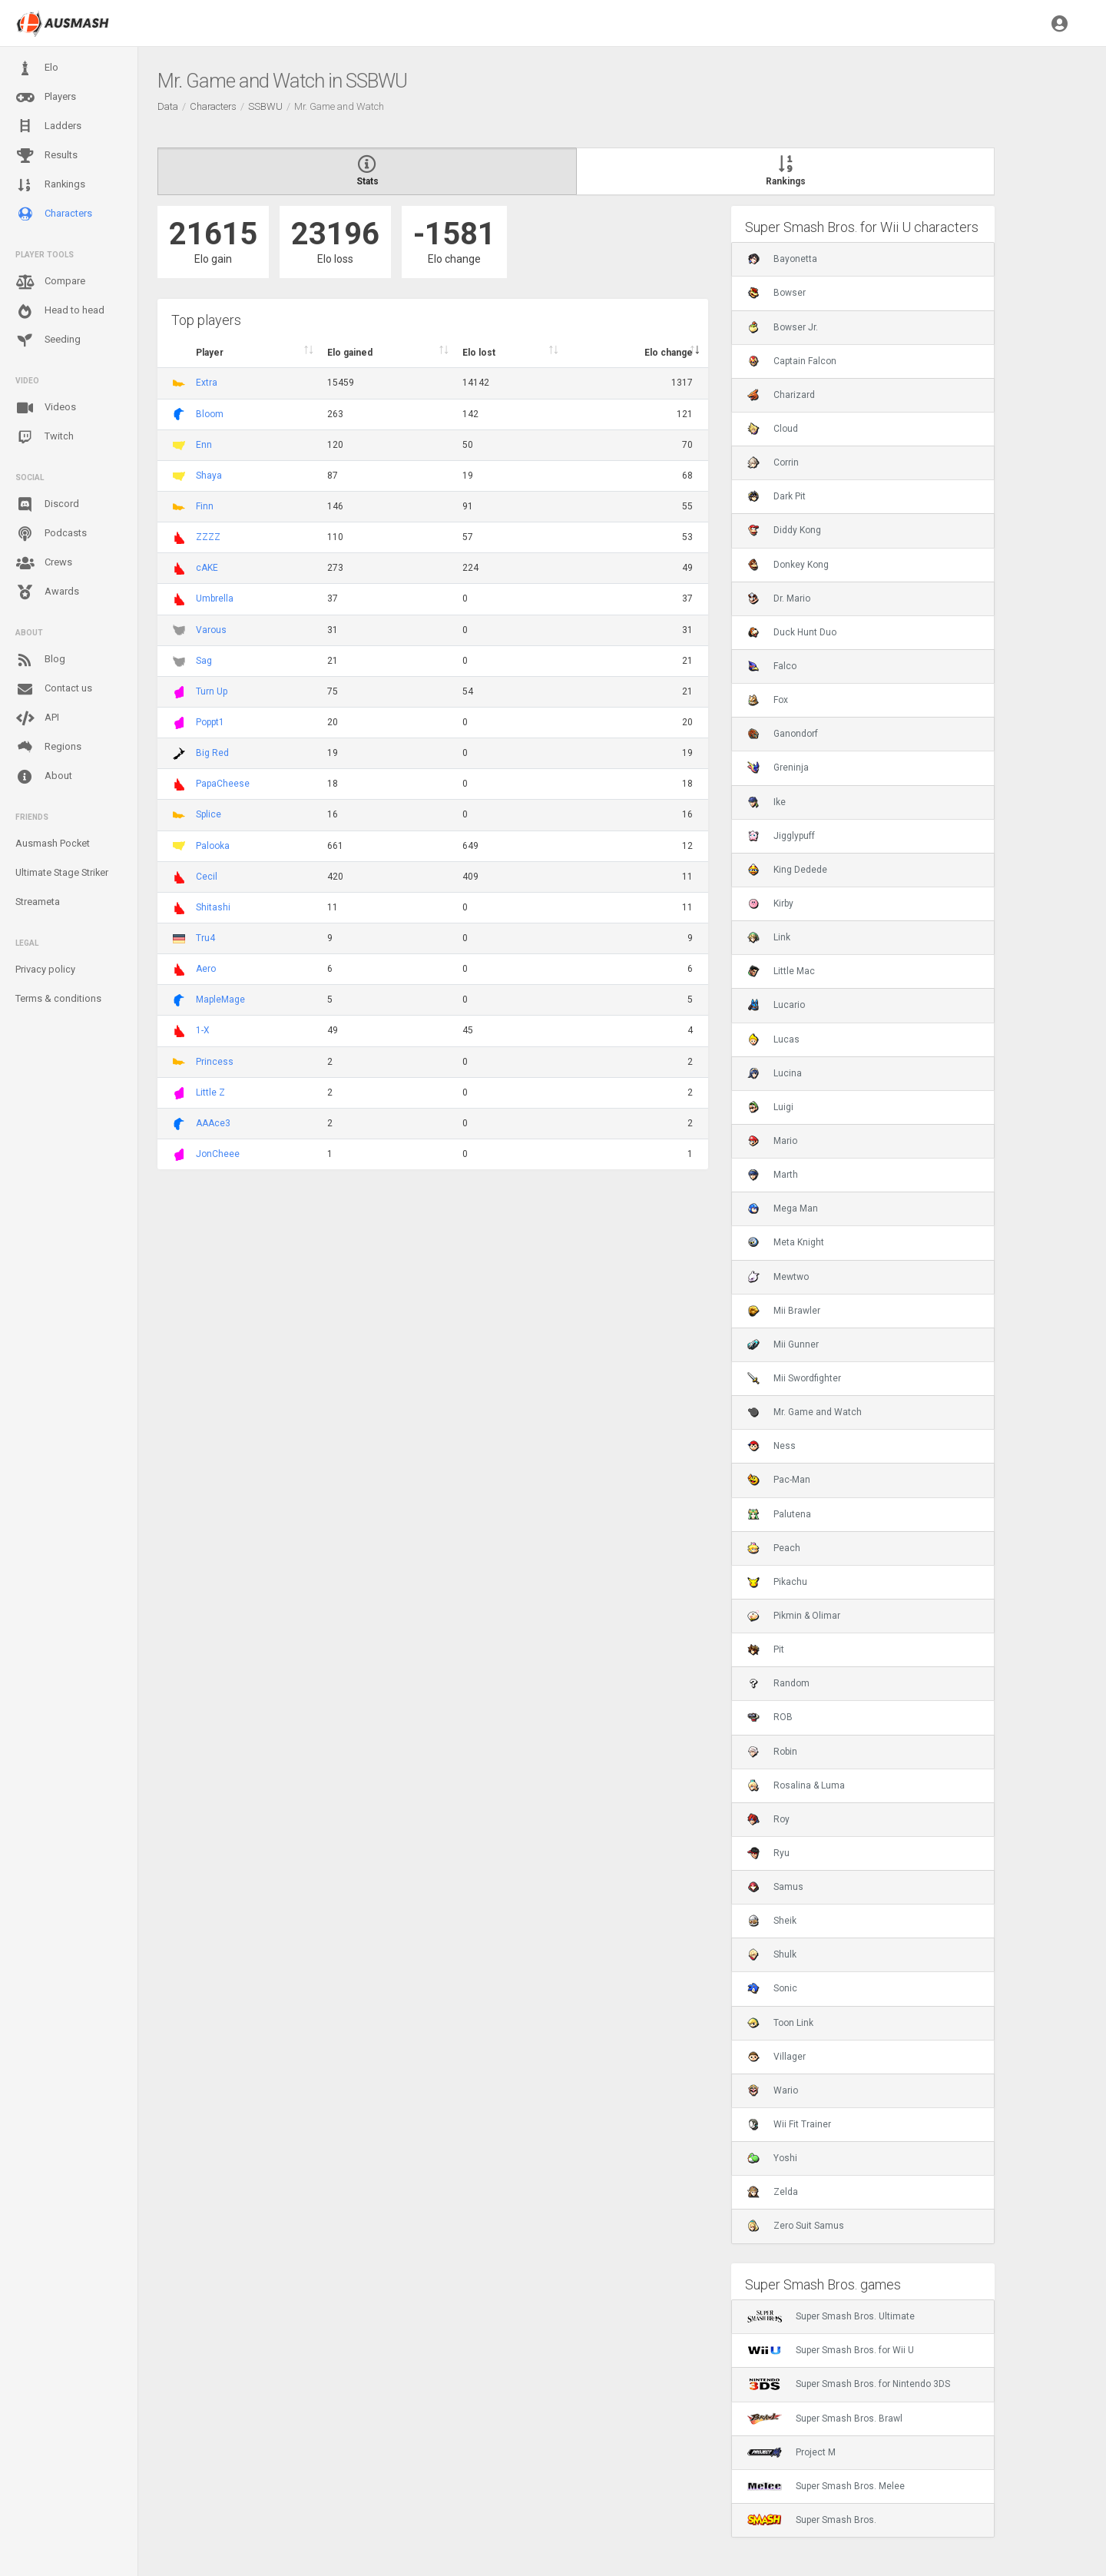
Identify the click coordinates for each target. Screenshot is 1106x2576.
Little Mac (781, 971)
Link (768, 937)
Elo (36, 68)
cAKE (207, 567)
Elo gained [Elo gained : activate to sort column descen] (350, 352)
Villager (776, 2057)
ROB (770, 1717)
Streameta (37, 901)
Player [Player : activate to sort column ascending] (210, 352)
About (43, 777)
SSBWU (265, 106)
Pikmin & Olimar (793, 1616)
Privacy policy (45, 969)
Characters (53, 214)
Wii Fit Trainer (789, 2124)
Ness (771, 1446)
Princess (214, 1061)
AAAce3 (213, 1123)
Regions (48, 747)
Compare (50, 282)
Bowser (776, 293)
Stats (367, 171)
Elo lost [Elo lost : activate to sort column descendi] (478, 352)
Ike (766, 802)
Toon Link (780, 2023)
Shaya (209, 475)
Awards (47, 592)
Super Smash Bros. (811, 2520)
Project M (791, 2452)
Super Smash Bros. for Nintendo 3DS (848, 2384)
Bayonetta (782, 259)
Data (167, 106)
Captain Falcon (791, 361)
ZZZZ (208, 537)
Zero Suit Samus (795, 2226)
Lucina (774, 1073)
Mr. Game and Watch (804, 1412)
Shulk (771, 1954)
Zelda (772, 2192)
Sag (204, 660)
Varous (211, 630)
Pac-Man (778, 1480)
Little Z (210, 1092)
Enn (204, 444)
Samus (775, 1887)
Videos (45, 408)
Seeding (48, 340)
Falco (771, 666)
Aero (206, 968)
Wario (772, 2090)
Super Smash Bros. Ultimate (831, 2316)
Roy (768, 1819)
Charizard (781, 395)
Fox (767, 700)
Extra (206, 382)
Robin (772, 1752)
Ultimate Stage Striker (61, 872)
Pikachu (777, 1582)
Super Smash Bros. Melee (826, 2486)
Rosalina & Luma (796, 1785)
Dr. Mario (778, 598)
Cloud (772, 429)
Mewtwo (778, 1277)
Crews (43, 563)
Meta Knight (785, 1242)
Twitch (44, 437)
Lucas (773, 1039)
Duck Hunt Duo (791, 632)
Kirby (770, 903)
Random (778, 1683)
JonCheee (218, 1154)
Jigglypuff (781, 836)
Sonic (772, 1988)
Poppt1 (210, 722)
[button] (1059, 23)
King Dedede (787, 870)
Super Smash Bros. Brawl (824, 2418)
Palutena (779, 1514)
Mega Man (782, 1208)
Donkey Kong (788, 565)
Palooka (213, 845)
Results (46, 156)
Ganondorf (782, 734)
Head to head (59, 311)
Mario (772, 1141)
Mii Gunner (783, 1344)
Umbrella (214, 598)
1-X (203, 1030)
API (37, 718)
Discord (47, 505)
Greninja (778, 767)
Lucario (776, 1005)
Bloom (210, 414)
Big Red (212, 753)
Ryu (768, 1853)
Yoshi (772, 2158)
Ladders (48, 126)
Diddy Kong (784, 530)
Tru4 (205, 938)
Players (45, 97)
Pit (765, 1649)
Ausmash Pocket (52, 843)
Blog (40, 660)
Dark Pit (776, 496)
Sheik (771, 1921)
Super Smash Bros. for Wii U (830, 2350)
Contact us (53, 689)
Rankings (50, 185)
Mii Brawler (783, 1311)
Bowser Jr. (782, 327)
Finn (205, 506)
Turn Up (211, 691)
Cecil (206, 876)
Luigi (770, 1107)
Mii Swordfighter (794, 1378)
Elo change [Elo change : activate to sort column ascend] (668, 352)
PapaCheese (223, 783)
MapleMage (220, 999)
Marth (772, 1175)
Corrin (773, 462)
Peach (773, 1548)
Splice (208, 814)
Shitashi (213, 907)
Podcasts (51, 534)
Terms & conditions (58, 998)
